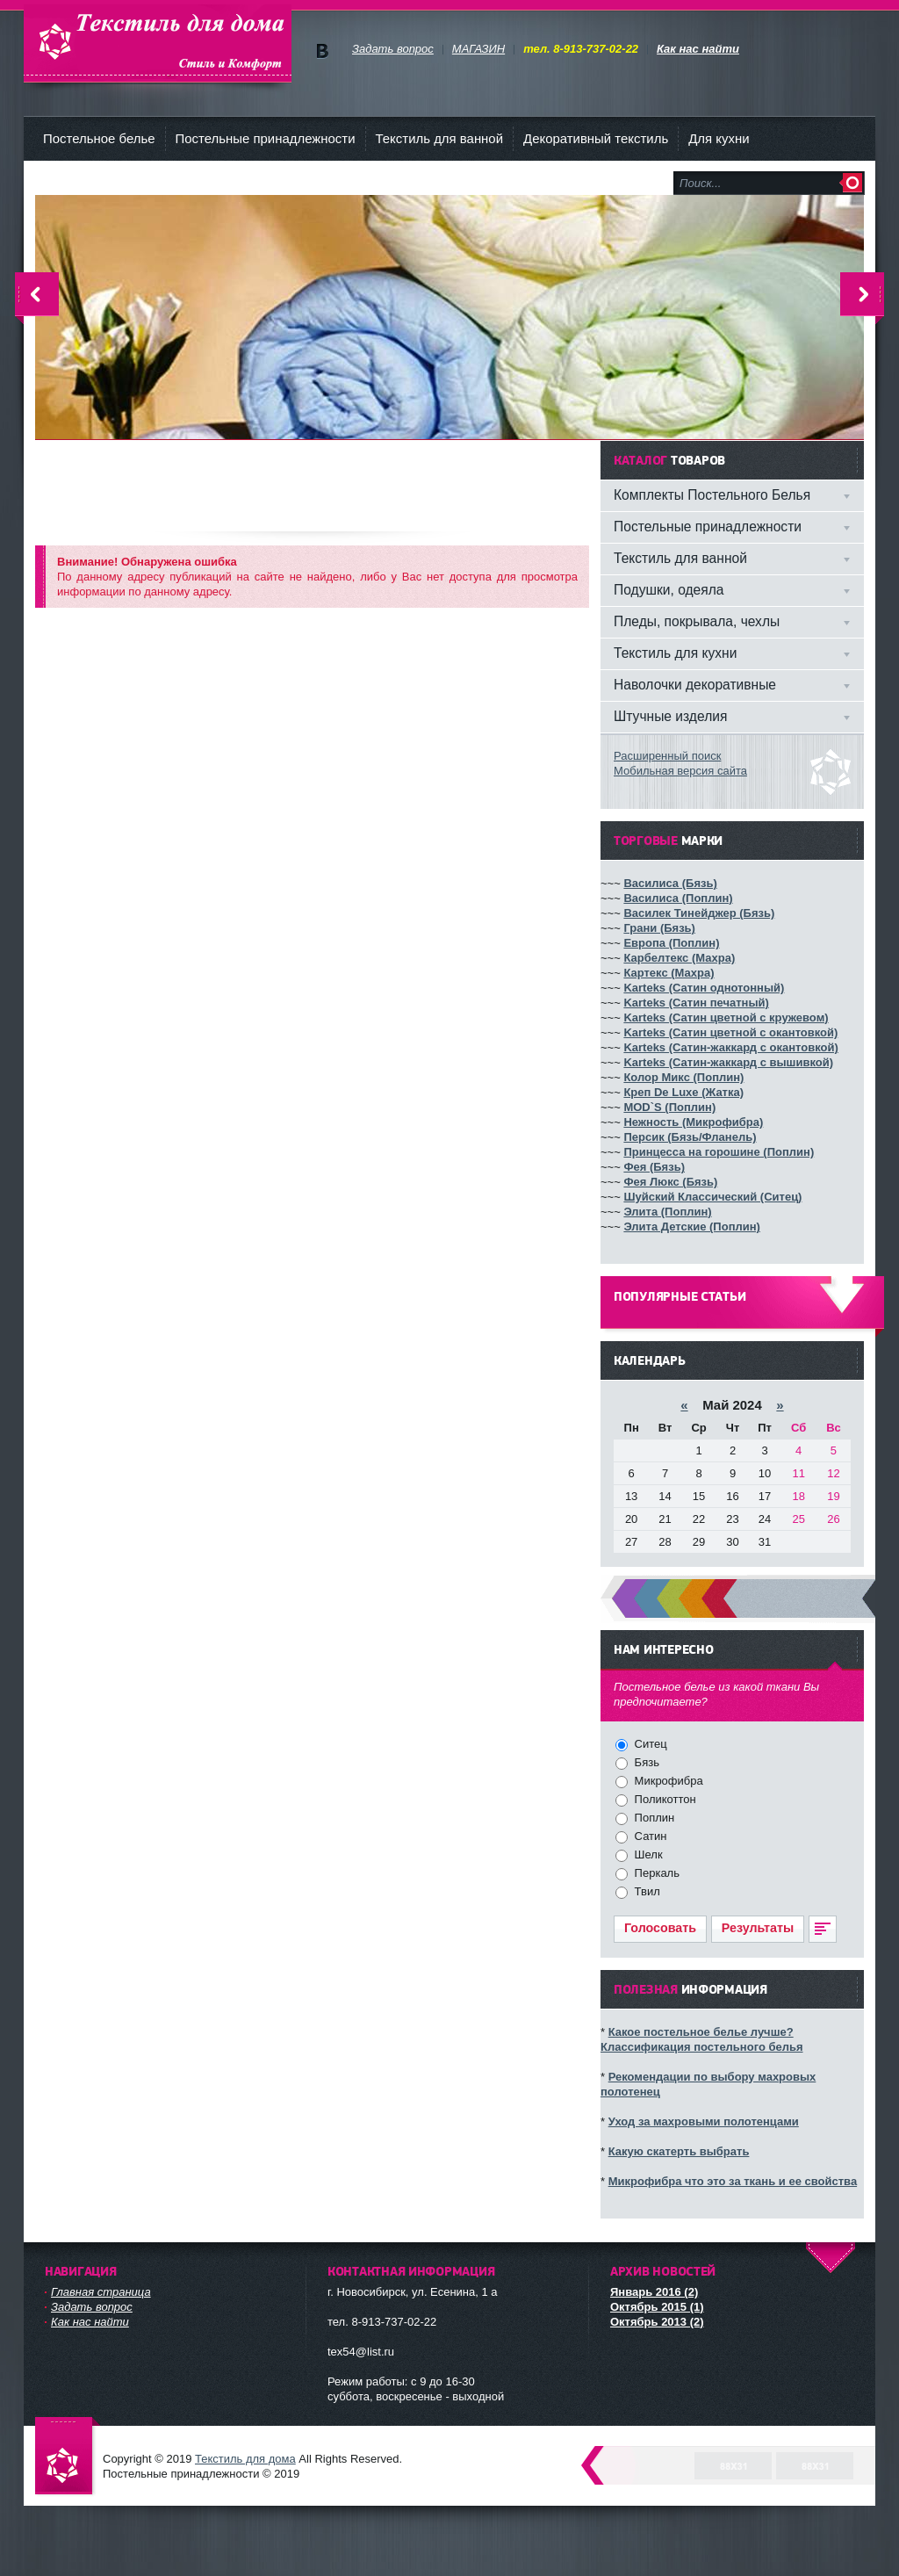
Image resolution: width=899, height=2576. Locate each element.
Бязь (645, 1762)
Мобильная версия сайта (680, 770)
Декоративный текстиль (595, 138)
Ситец (649, 1743)
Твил (645, 1891)
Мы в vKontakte (321, 51)
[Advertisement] (354, 480)
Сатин (649, 1836)
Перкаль (655, 1873)
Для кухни (718, 138)
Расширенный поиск (667, 755)
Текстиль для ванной (440, 138)
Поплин (652, 1817)
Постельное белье (99, 138)
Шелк (647, 1854)
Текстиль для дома (157, 43)
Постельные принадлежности (266, 138)
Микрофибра (667, 1780)
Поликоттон (663, 1799)
